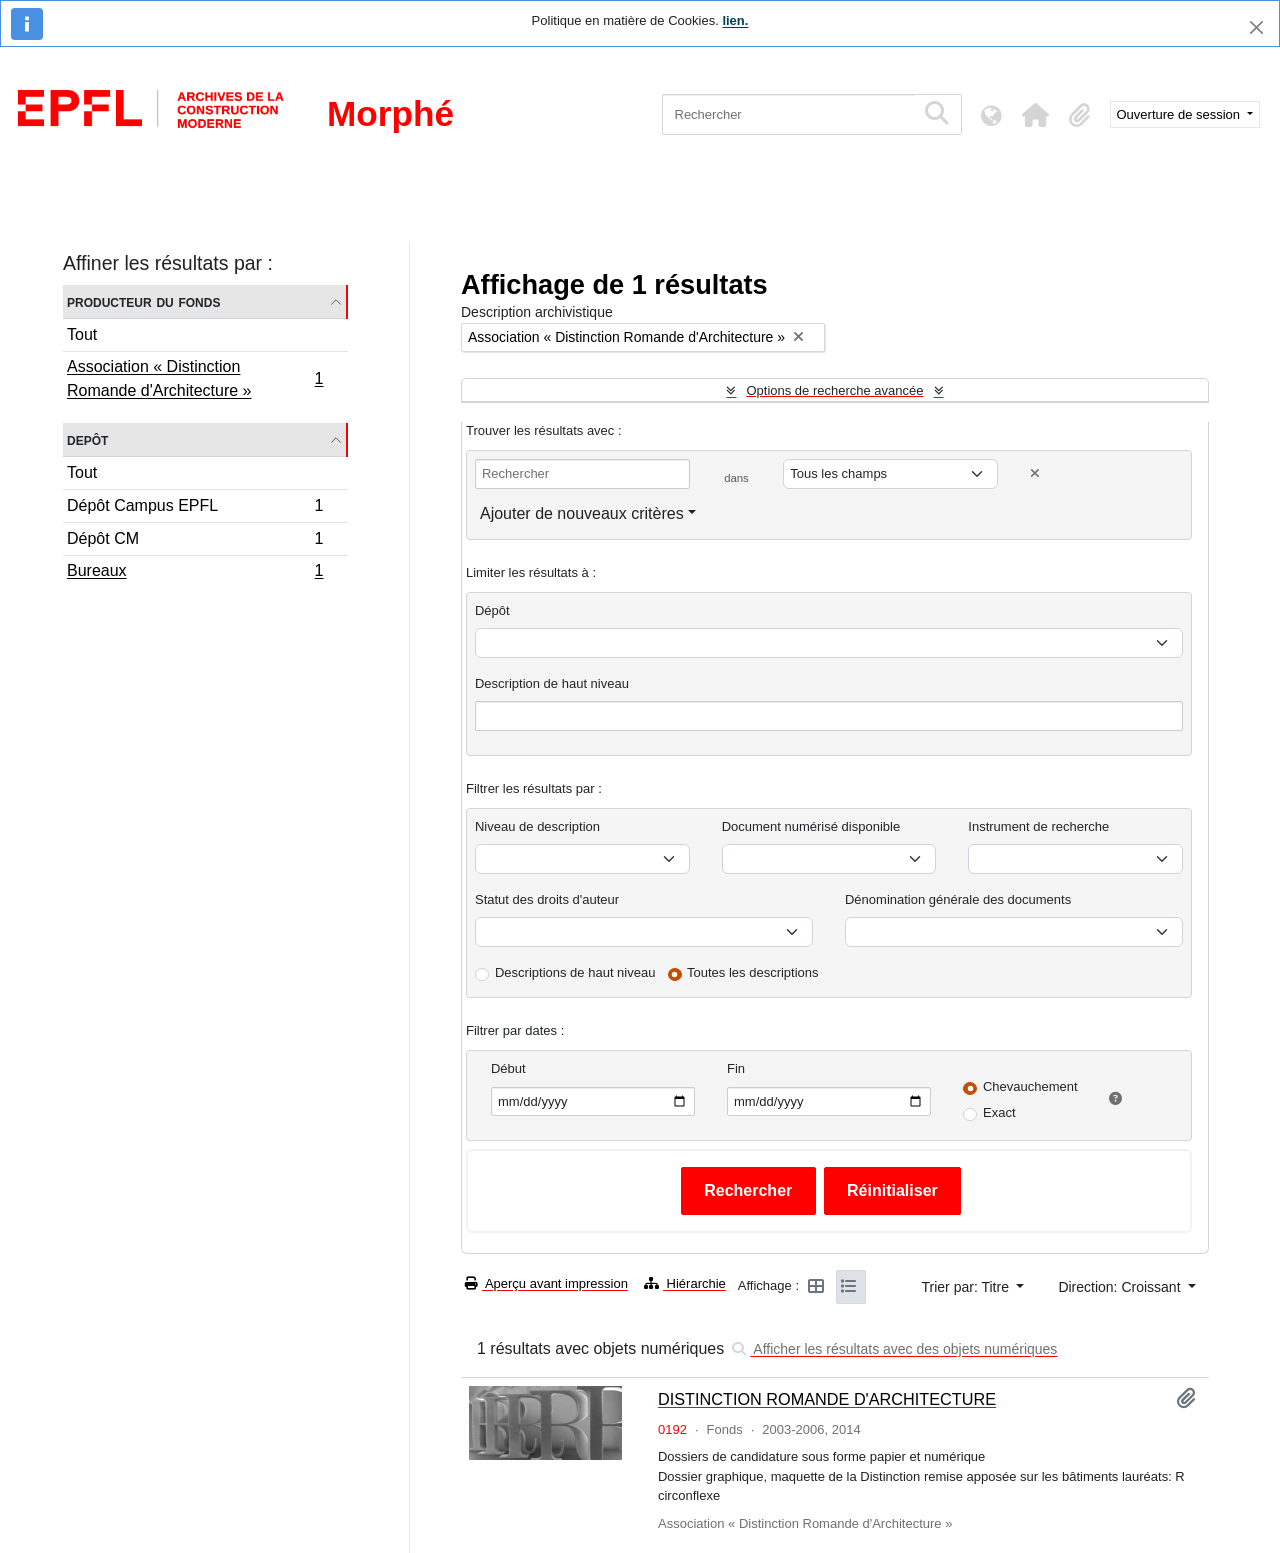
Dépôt (492, 610)
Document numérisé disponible (811, 826)
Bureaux (195, 573)
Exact (999, 1112)
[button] (1036, 115)
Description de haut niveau (552, 683)
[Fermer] (1256, 27)
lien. (735, 20)
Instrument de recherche (1038, 826)
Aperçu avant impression (546, 1283)
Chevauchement (1030, 1086)
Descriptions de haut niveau (575, 972)
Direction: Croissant (1121, 1287)
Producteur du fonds (143, 301)
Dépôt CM (195, 541)
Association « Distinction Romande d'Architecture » (195, 378)
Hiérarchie (685, 1283)
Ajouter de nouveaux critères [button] (582, 513)
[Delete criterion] (1035, 473)
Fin (736, 1068)
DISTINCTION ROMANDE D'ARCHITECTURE (827, 1399)
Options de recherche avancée (834, 390)
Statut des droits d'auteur (547, 899)
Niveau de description (537, 826)
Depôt (87, 439)
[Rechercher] (788, 114)
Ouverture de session (1180, 114)
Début (508, 1068)
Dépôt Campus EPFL (195, 508)
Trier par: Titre (967, 1287)
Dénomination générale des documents (958, 899)
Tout (82, 334)
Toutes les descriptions (753, 972)
